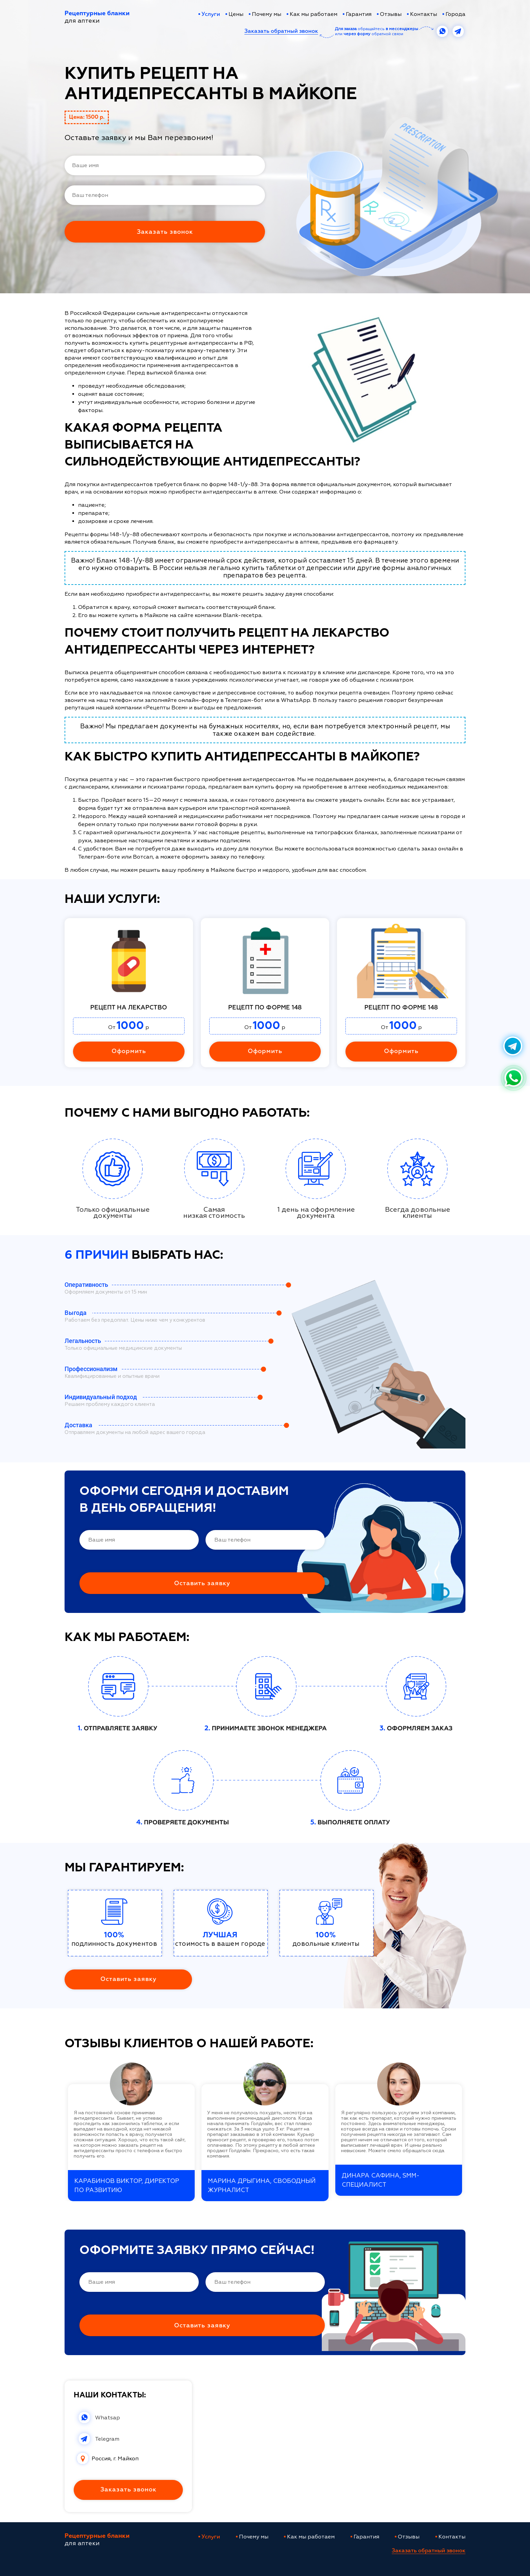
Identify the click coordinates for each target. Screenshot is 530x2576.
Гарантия (358, 14)
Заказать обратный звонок (281, 31)
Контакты (423, 14)
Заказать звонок (128, 2490)
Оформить (129, 1051)
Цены (235, 14)
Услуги (210, 14)
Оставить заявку (128, 1979)
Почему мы (266, 14)
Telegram (107, 2439)
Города (455, 14)
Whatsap (107, 2417)
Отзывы (391, 14)
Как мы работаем (313, 14)
